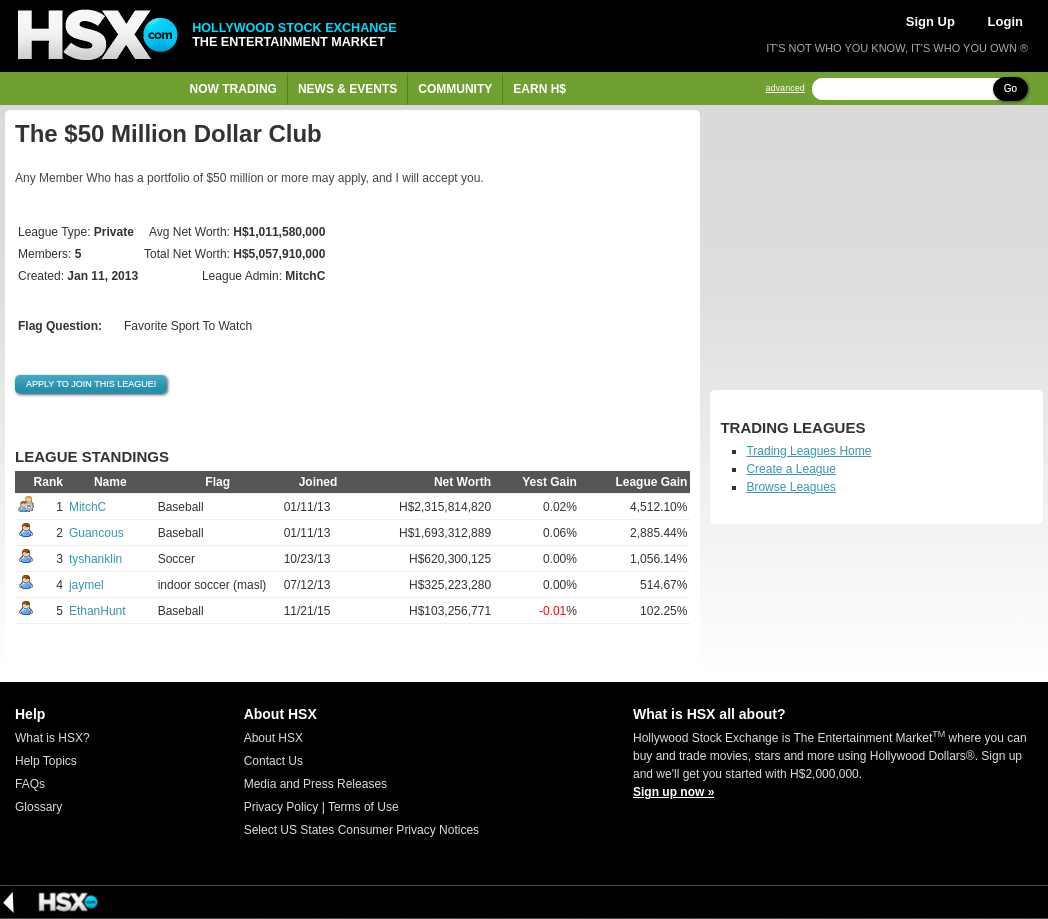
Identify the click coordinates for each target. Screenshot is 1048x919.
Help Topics (46, 761)
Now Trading (233, 89)
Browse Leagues (790, 487)
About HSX (273, 738)
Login (1005, 21)
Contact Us (273, 761)
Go (1010, 88)
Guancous (96, 533)
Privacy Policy (281, 807)
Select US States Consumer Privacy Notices (361, 830)
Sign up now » (673, 792)
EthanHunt (97, 611)
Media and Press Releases (315, 784)
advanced (785, 88)
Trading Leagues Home (808, 451)
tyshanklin (95, 559)
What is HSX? (52, 738)
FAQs (30, 784)
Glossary (38, 807)
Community (455, 89)
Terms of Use (363, 807)
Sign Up (930, 21)
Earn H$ (539, 89)
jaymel (86, 585)
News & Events (347, 89)
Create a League (790, 469)
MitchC (87, 507)
